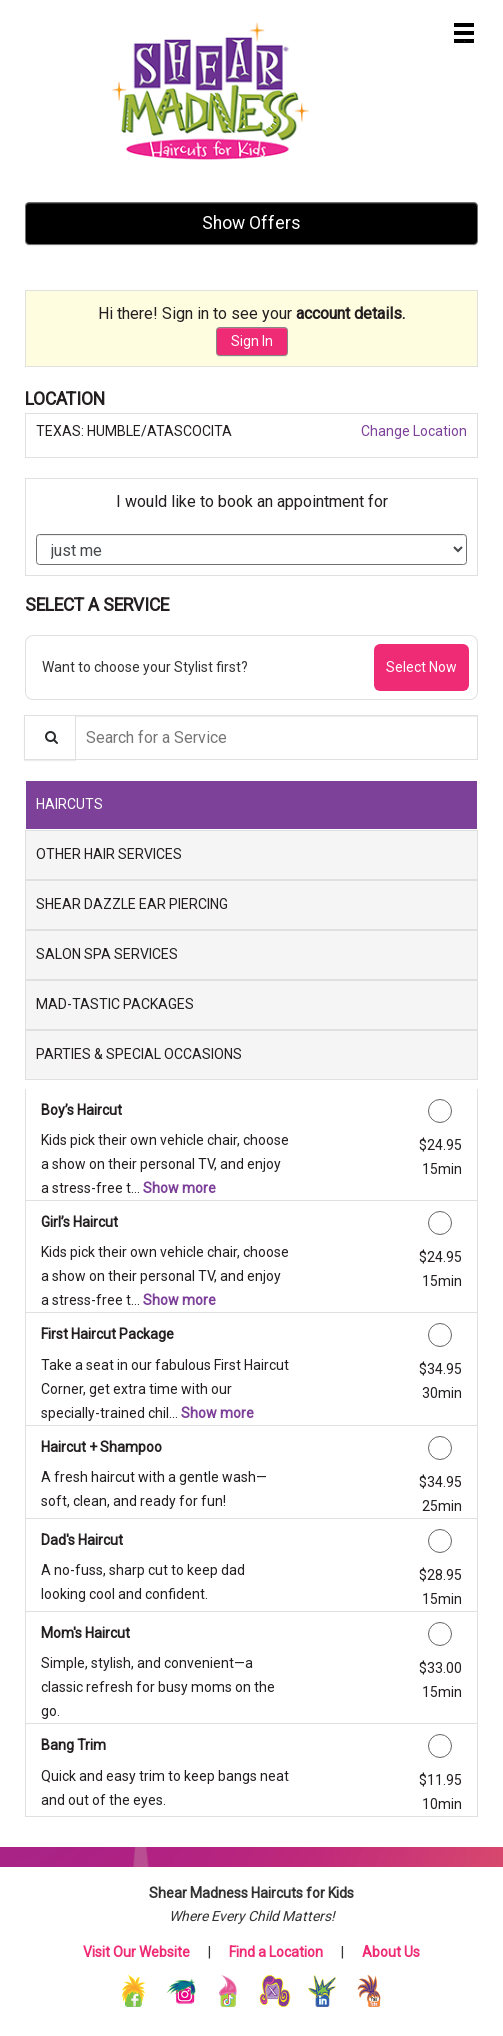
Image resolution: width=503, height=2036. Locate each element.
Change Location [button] (412, 431)
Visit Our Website (136, 1952)
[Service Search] (50, 737)
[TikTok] (229, 1990)
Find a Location (276, 1952)
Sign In (252, 341)
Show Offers (251, 223)
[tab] (251, 805)
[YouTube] (369, 1990)
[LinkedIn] (323, 1990)
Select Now (421, 667)
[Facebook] (135, 1990)
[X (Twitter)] (276, 1990)
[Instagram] (182, 1990)
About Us (391, 1952)
